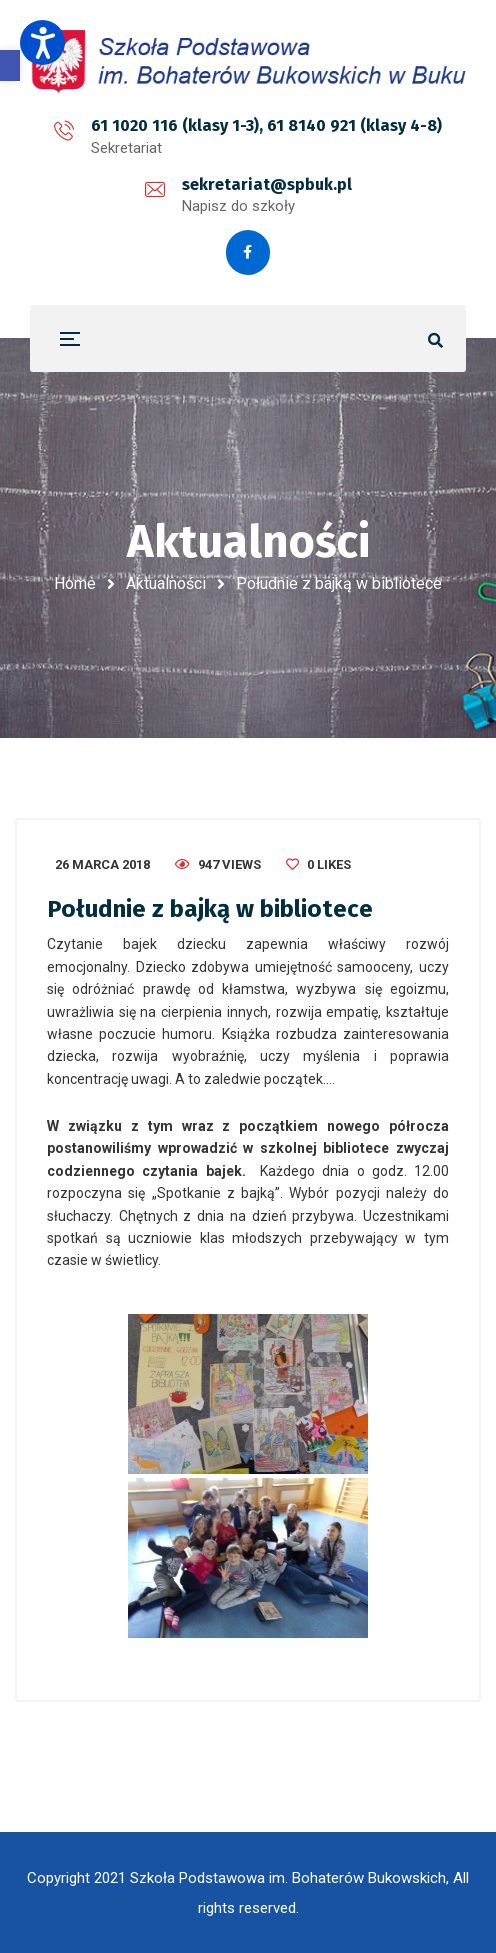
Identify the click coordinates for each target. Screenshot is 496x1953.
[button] (10, 65)
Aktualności (166, 583)
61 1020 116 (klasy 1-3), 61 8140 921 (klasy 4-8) (266, 125)
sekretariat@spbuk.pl (267, 184)
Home (75, 583)
